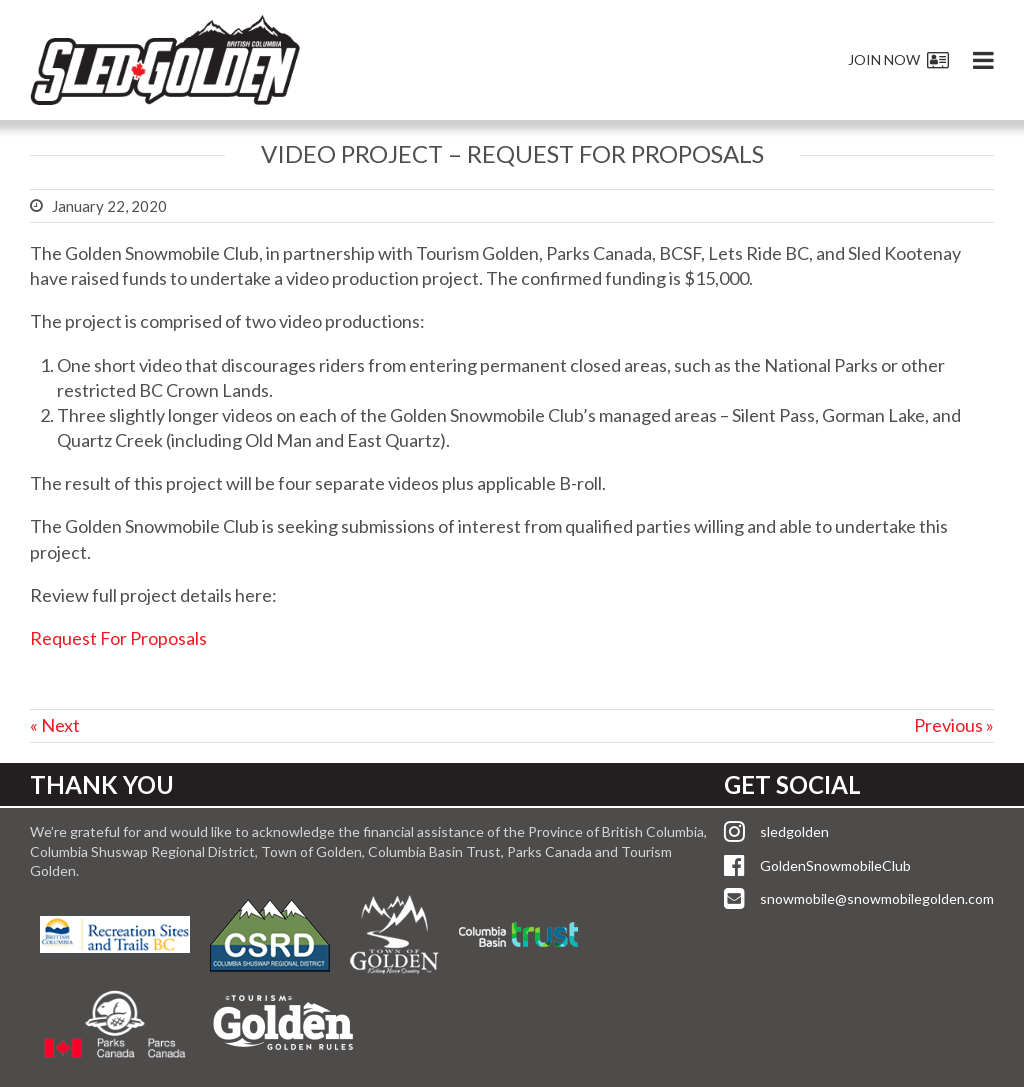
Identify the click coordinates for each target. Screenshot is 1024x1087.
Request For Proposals (118, 638)
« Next (55, 725)
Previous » (954, 725)
